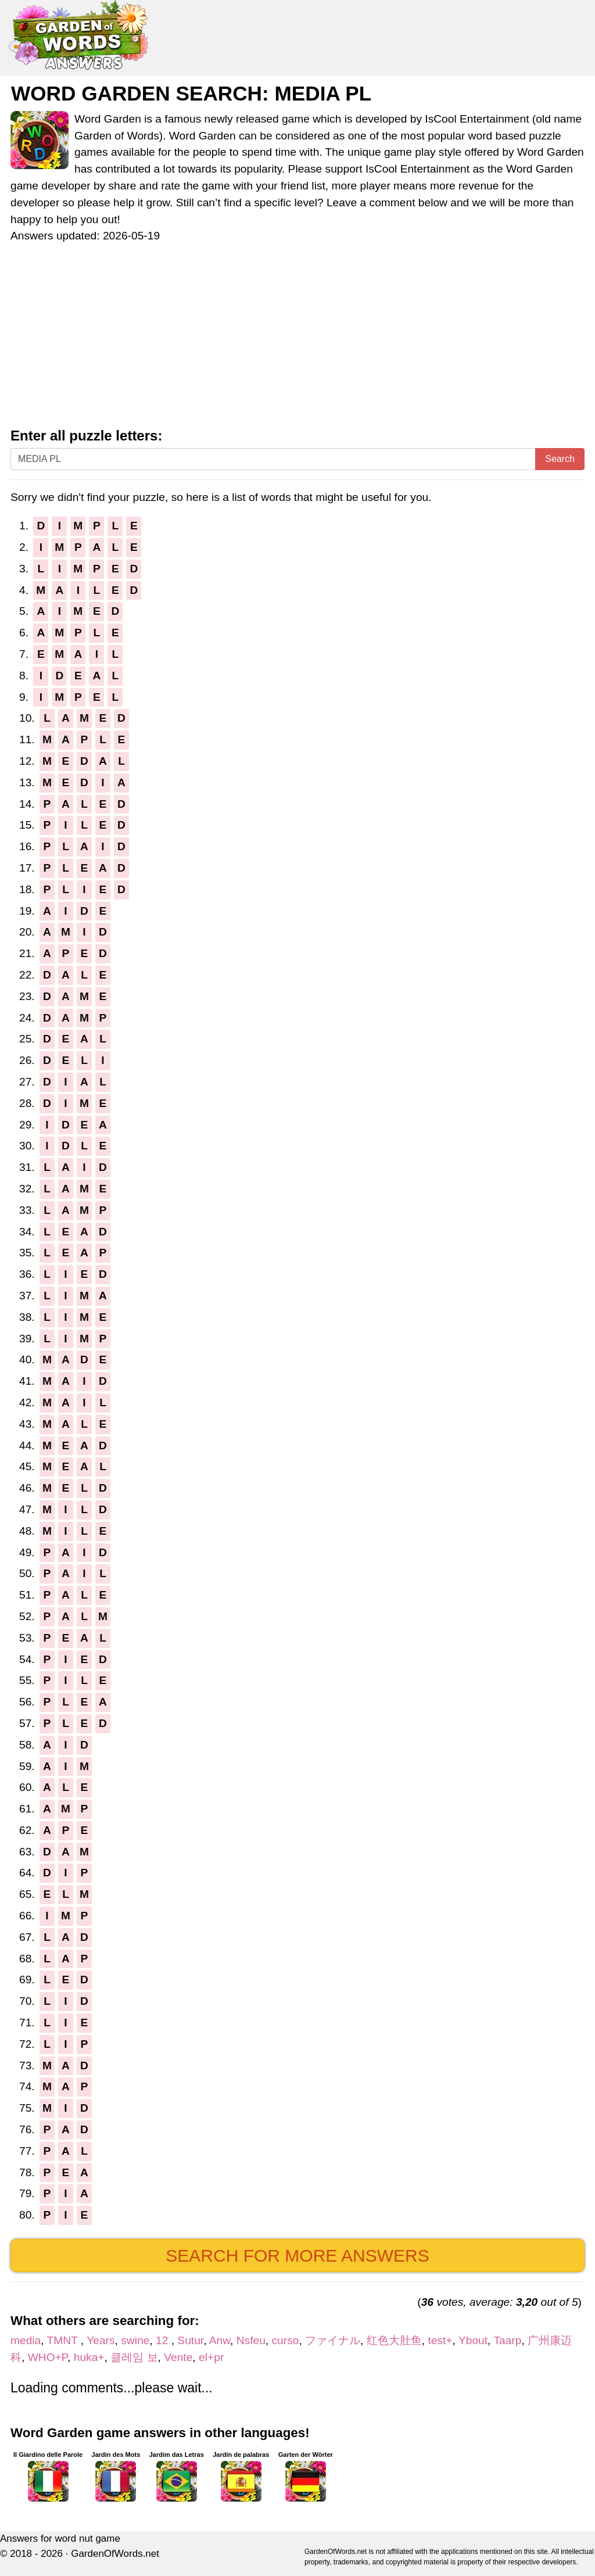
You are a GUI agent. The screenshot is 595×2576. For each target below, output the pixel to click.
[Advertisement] (297, 341)
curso (285, 2340)
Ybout (473, 2340)
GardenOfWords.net (115, 2553)
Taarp (507, 2340)
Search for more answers (297, 2255)
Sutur (190, 2340)
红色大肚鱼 (394, 2340)
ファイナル (332, 2340)
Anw (219, 2340)
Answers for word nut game (60, 2538)
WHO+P (47, 2357)
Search (560, 459)
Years (100, 2340)
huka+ (89, 2357)
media (25, 2340)
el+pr (211, 2357)
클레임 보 (133, 2357)
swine (135, 2340)
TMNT (64, 2340)
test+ (440, 2340)
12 (163, 2340)
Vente (178, 2357)
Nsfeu (251, 2340)
